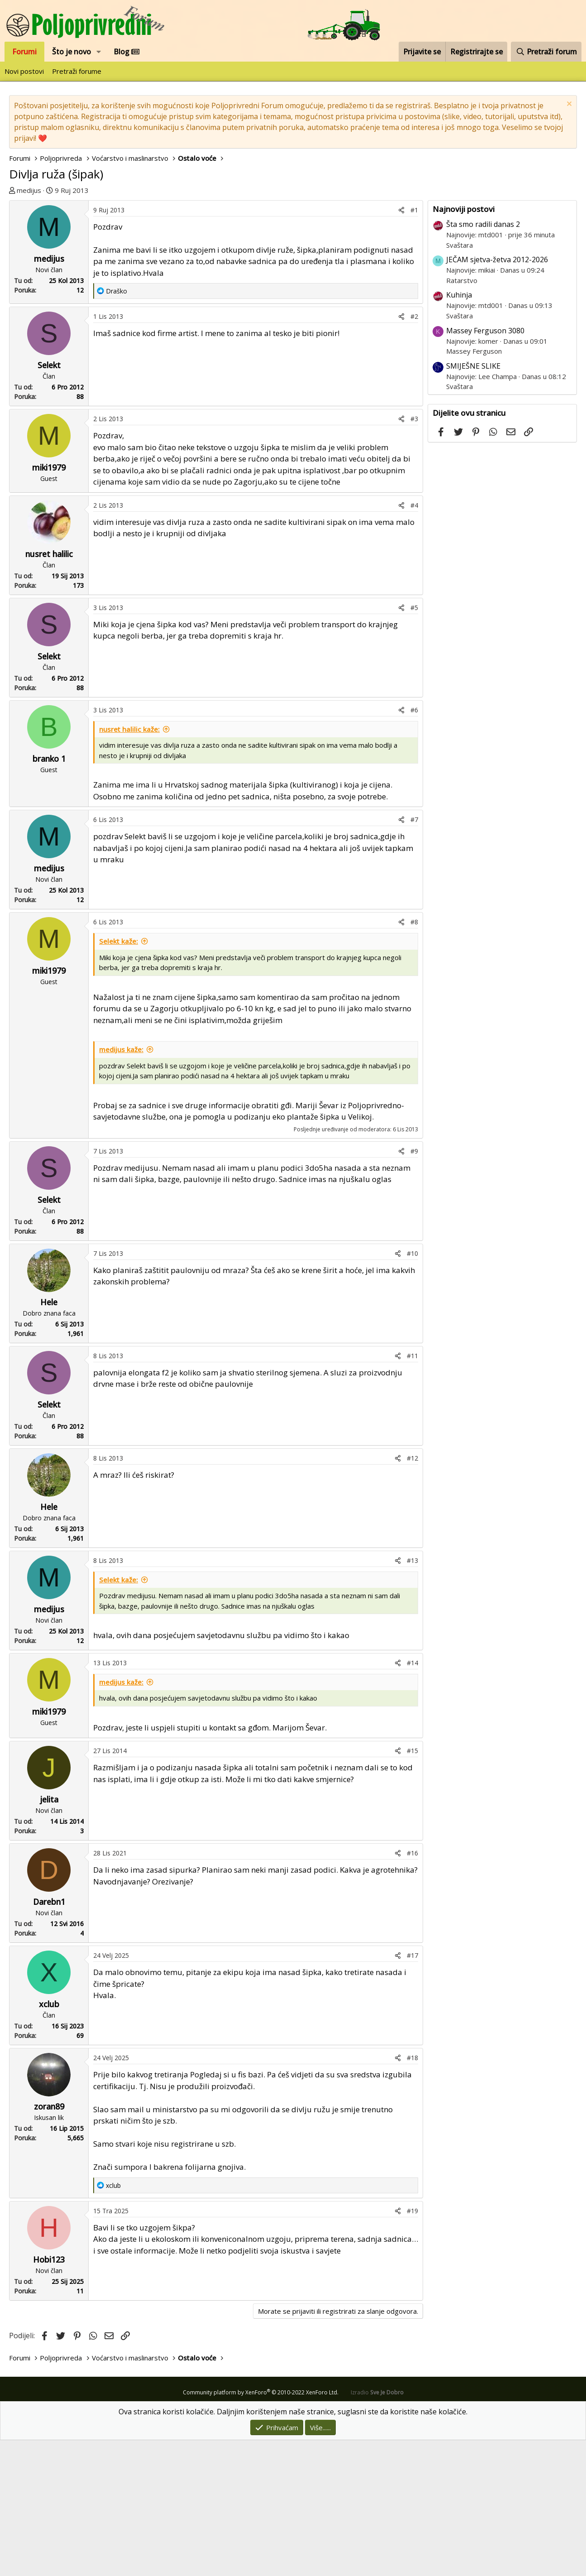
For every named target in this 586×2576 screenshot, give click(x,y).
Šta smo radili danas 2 (483, 224)
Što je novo (71, 52)
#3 (414, 554)
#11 (412, 1491)
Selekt (49, 500)
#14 (412, 1798)
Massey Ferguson (474, 351)
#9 (414, 1287)
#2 (414, 452)
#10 (412, 1389)
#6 (414, 845)
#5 (414, 743)
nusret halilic (49, 689)
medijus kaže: (121, 1185)
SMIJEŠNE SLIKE (473, 366)
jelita (49, 1935)
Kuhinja (459, 295)
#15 (412, 1886)
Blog (126, 52)
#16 (412, 1989)
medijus (29, 190)
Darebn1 (49, 2037)
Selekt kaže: (118, 1076)
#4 (414, 641)
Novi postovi (24, 71)
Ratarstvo (461, 280)
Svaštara (459, 245)
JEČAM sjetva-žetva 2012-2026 (497, 259)
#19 (412, 2346)
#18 (412, 2193)
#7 (414, 955)
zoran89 (49, 2242)
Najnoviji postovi (464, 209)
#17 (412, 2091)
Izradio (377, 2528)
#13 (412, 1696)
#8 (414, 1057)
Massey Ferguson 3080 (485, 331)
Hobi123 (49, 2395)
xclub (49, 2139)
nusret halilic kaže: (129, 865)
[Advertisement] (216, 268)
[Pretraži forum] (546, 52)
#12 (412, 1594)
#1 (414, 345)
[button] (99, 52)
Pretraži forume (76, 71)
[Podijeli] (401, 346)
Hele (48, 1437)
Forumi (24, 52)
